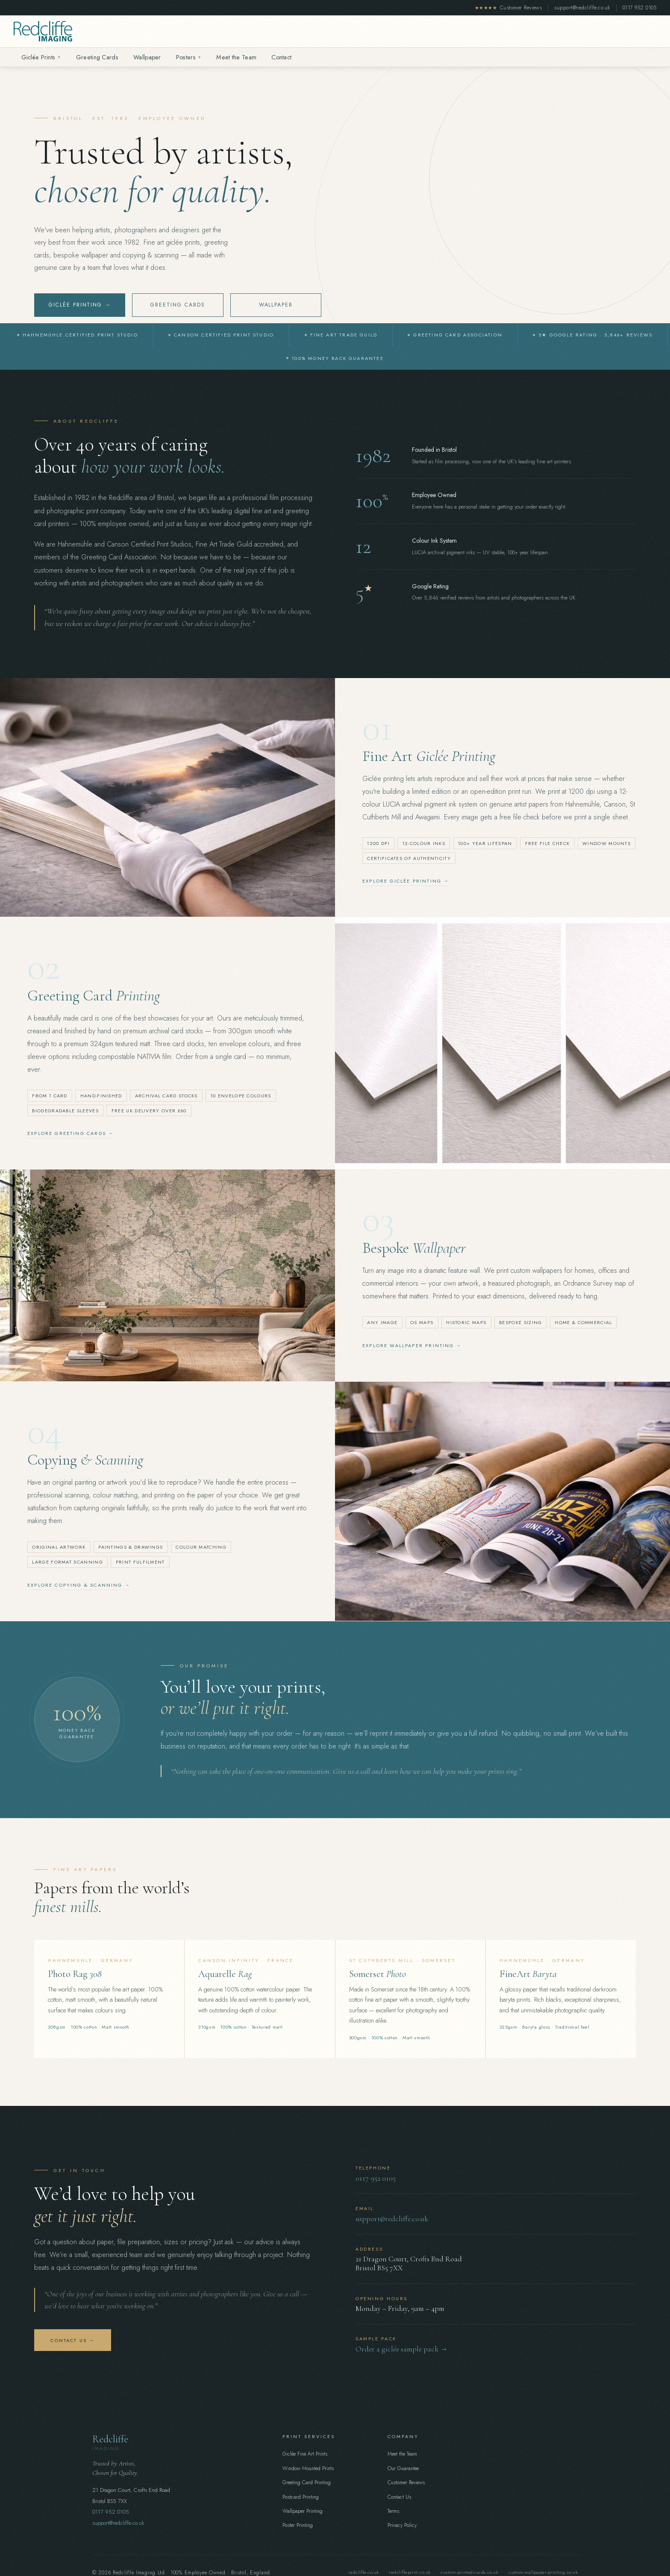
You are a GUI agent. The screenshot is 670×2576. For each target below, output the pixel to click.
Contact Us (399, 2497)
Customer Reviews (508, 8)
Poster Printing (297, 2525)
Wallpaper (147, 57)
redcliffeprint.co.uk (409, 2572)
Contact (281, 57)
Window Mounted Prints (308, 2468)
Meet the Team (236, 57)
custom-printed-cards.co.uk (469, 2572)
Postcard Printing (300, 2497)
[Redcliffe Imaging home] (43, 31)
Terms (393, 2511)
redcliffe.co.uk (363, 2572)
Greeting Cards (97, 57)
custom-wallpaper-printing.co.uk (543, 2572)
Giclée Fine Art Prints (304, 2454)
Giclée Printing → (80, 306)
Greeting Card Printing (306, 2482)
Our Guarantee (403, 2468)
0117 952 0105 (639, 8)
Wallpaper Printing (302, 2511)
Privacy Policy (402, 2525)
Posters (188, 57)
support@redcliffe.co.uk (582, 8)
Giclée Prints (41, 57)
